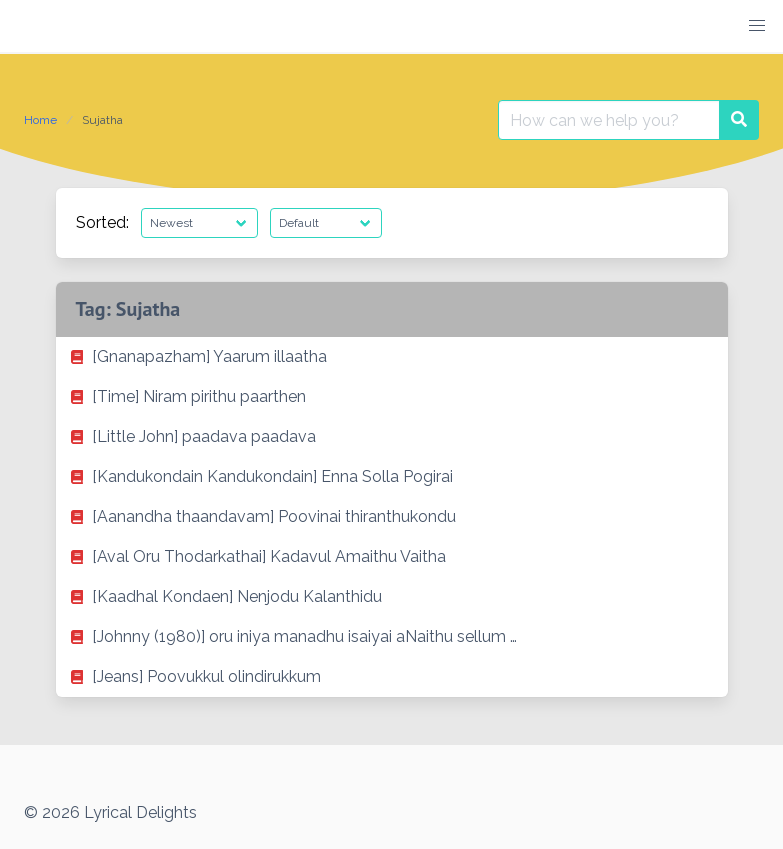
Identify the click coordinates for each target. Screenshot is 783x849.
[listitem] (392, 357)
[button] (757, 26)
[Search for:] (609, 120)
